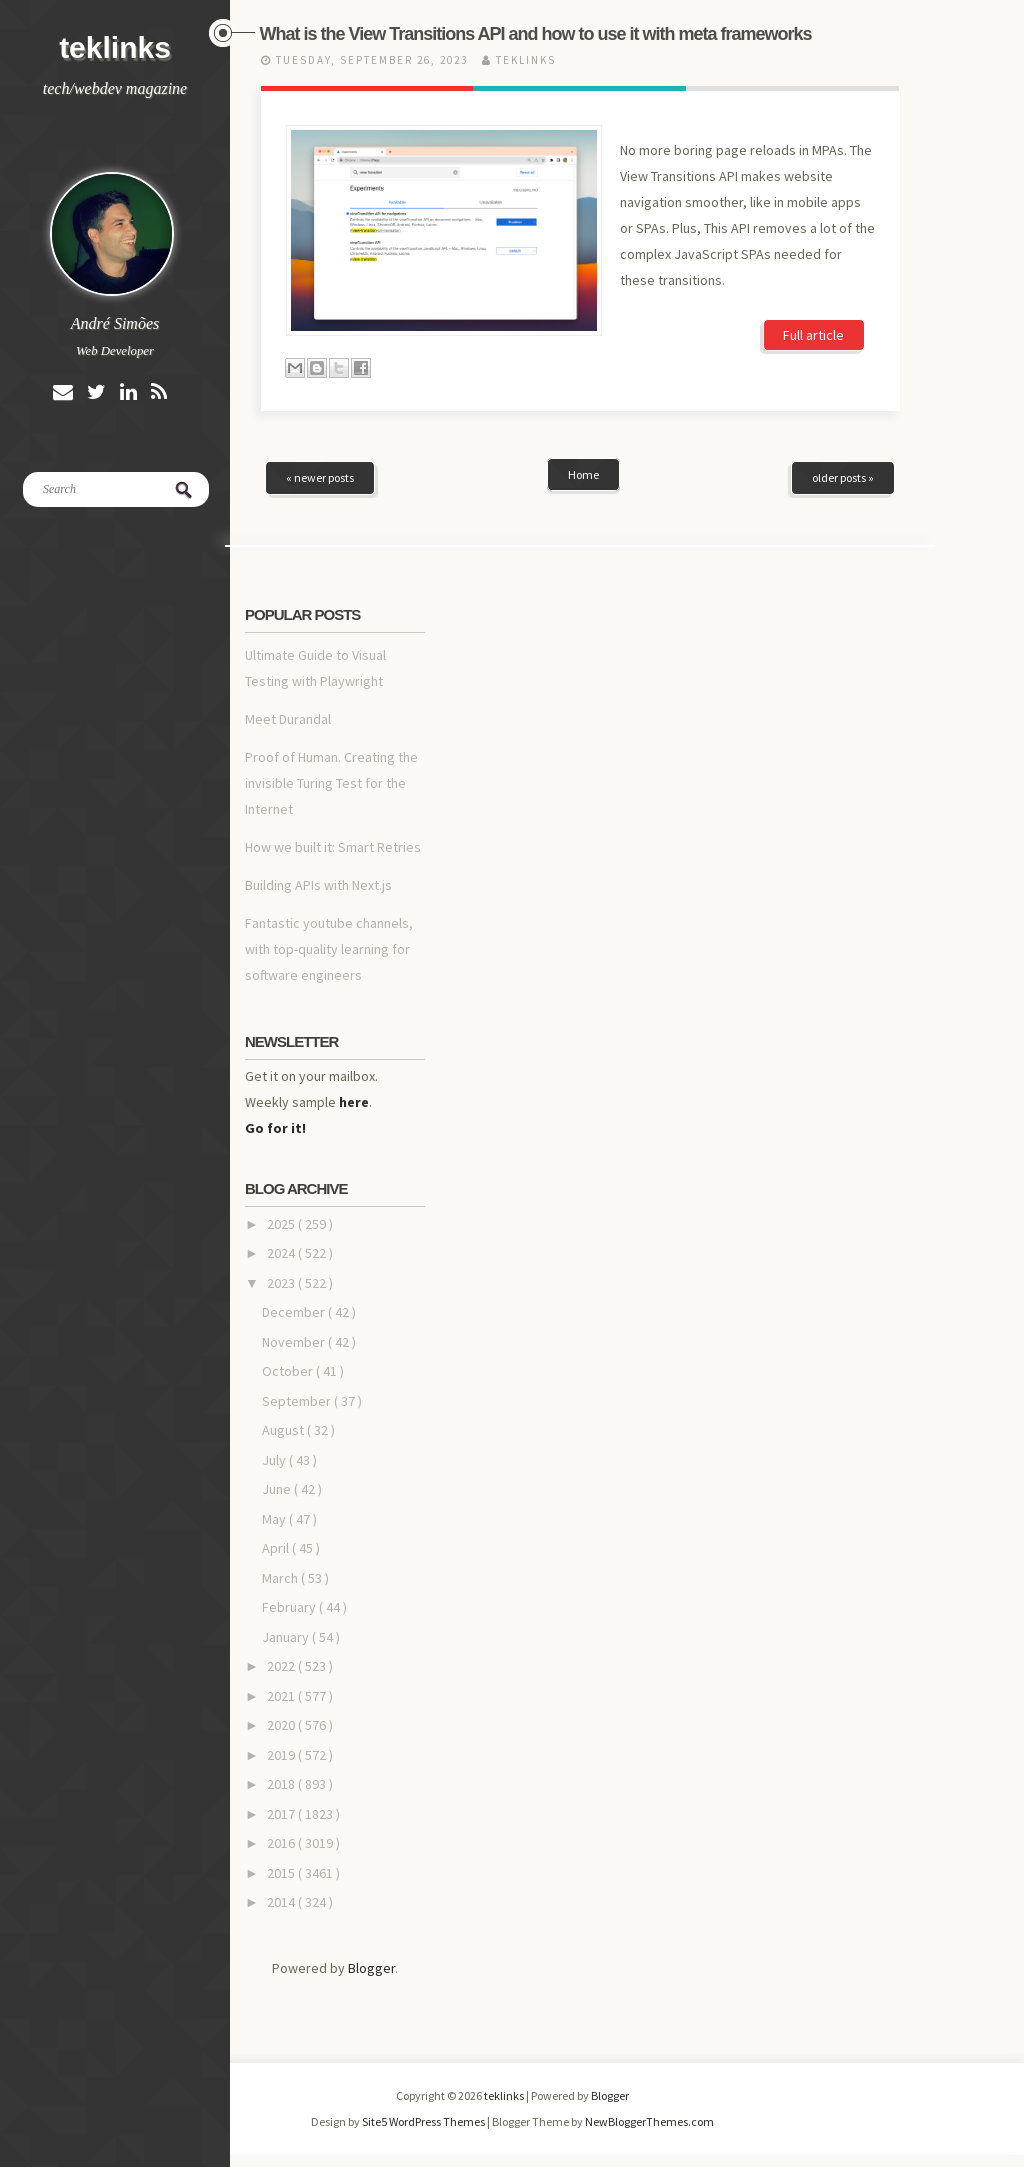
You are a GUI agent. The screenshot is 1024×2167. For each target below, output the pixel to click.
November (295, 1342)
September (298, 1401)
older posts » (843, 477)
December (295, 1312)
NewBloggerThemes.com (649, 2121)
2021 (282, 1696)
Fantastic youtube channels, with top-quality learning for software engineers (329, 949)
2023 (282, 1283)
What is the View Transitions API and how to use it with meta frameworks (536, 34)
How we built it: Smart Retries (333, 847)
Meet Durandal (288, 719)
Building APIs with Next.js (318, 885)
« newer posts (320, 477)
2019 (282, 1755)
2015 (282, 1873)
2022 (282, 1666)
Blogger (371, 1968)
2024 (282, 1253)
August (284, 1430)
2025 (282, 1224)
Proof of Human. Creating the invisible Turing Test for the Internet (331, 783)
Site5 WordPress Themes (424, 2121)
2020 (282, 1725)
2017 (282, 1814)
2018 (282, 1784)
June (278, 1489)
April (277, 1548)
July (275, 1460)
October (289, 1371)
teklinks (115, 47)
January (287, 1637)
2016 (282, 1843)
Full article (813, 335)
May (275, 1519)
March (281, 1578)
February (290, 1607)
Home (583, 474)
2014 (282, 1902)
